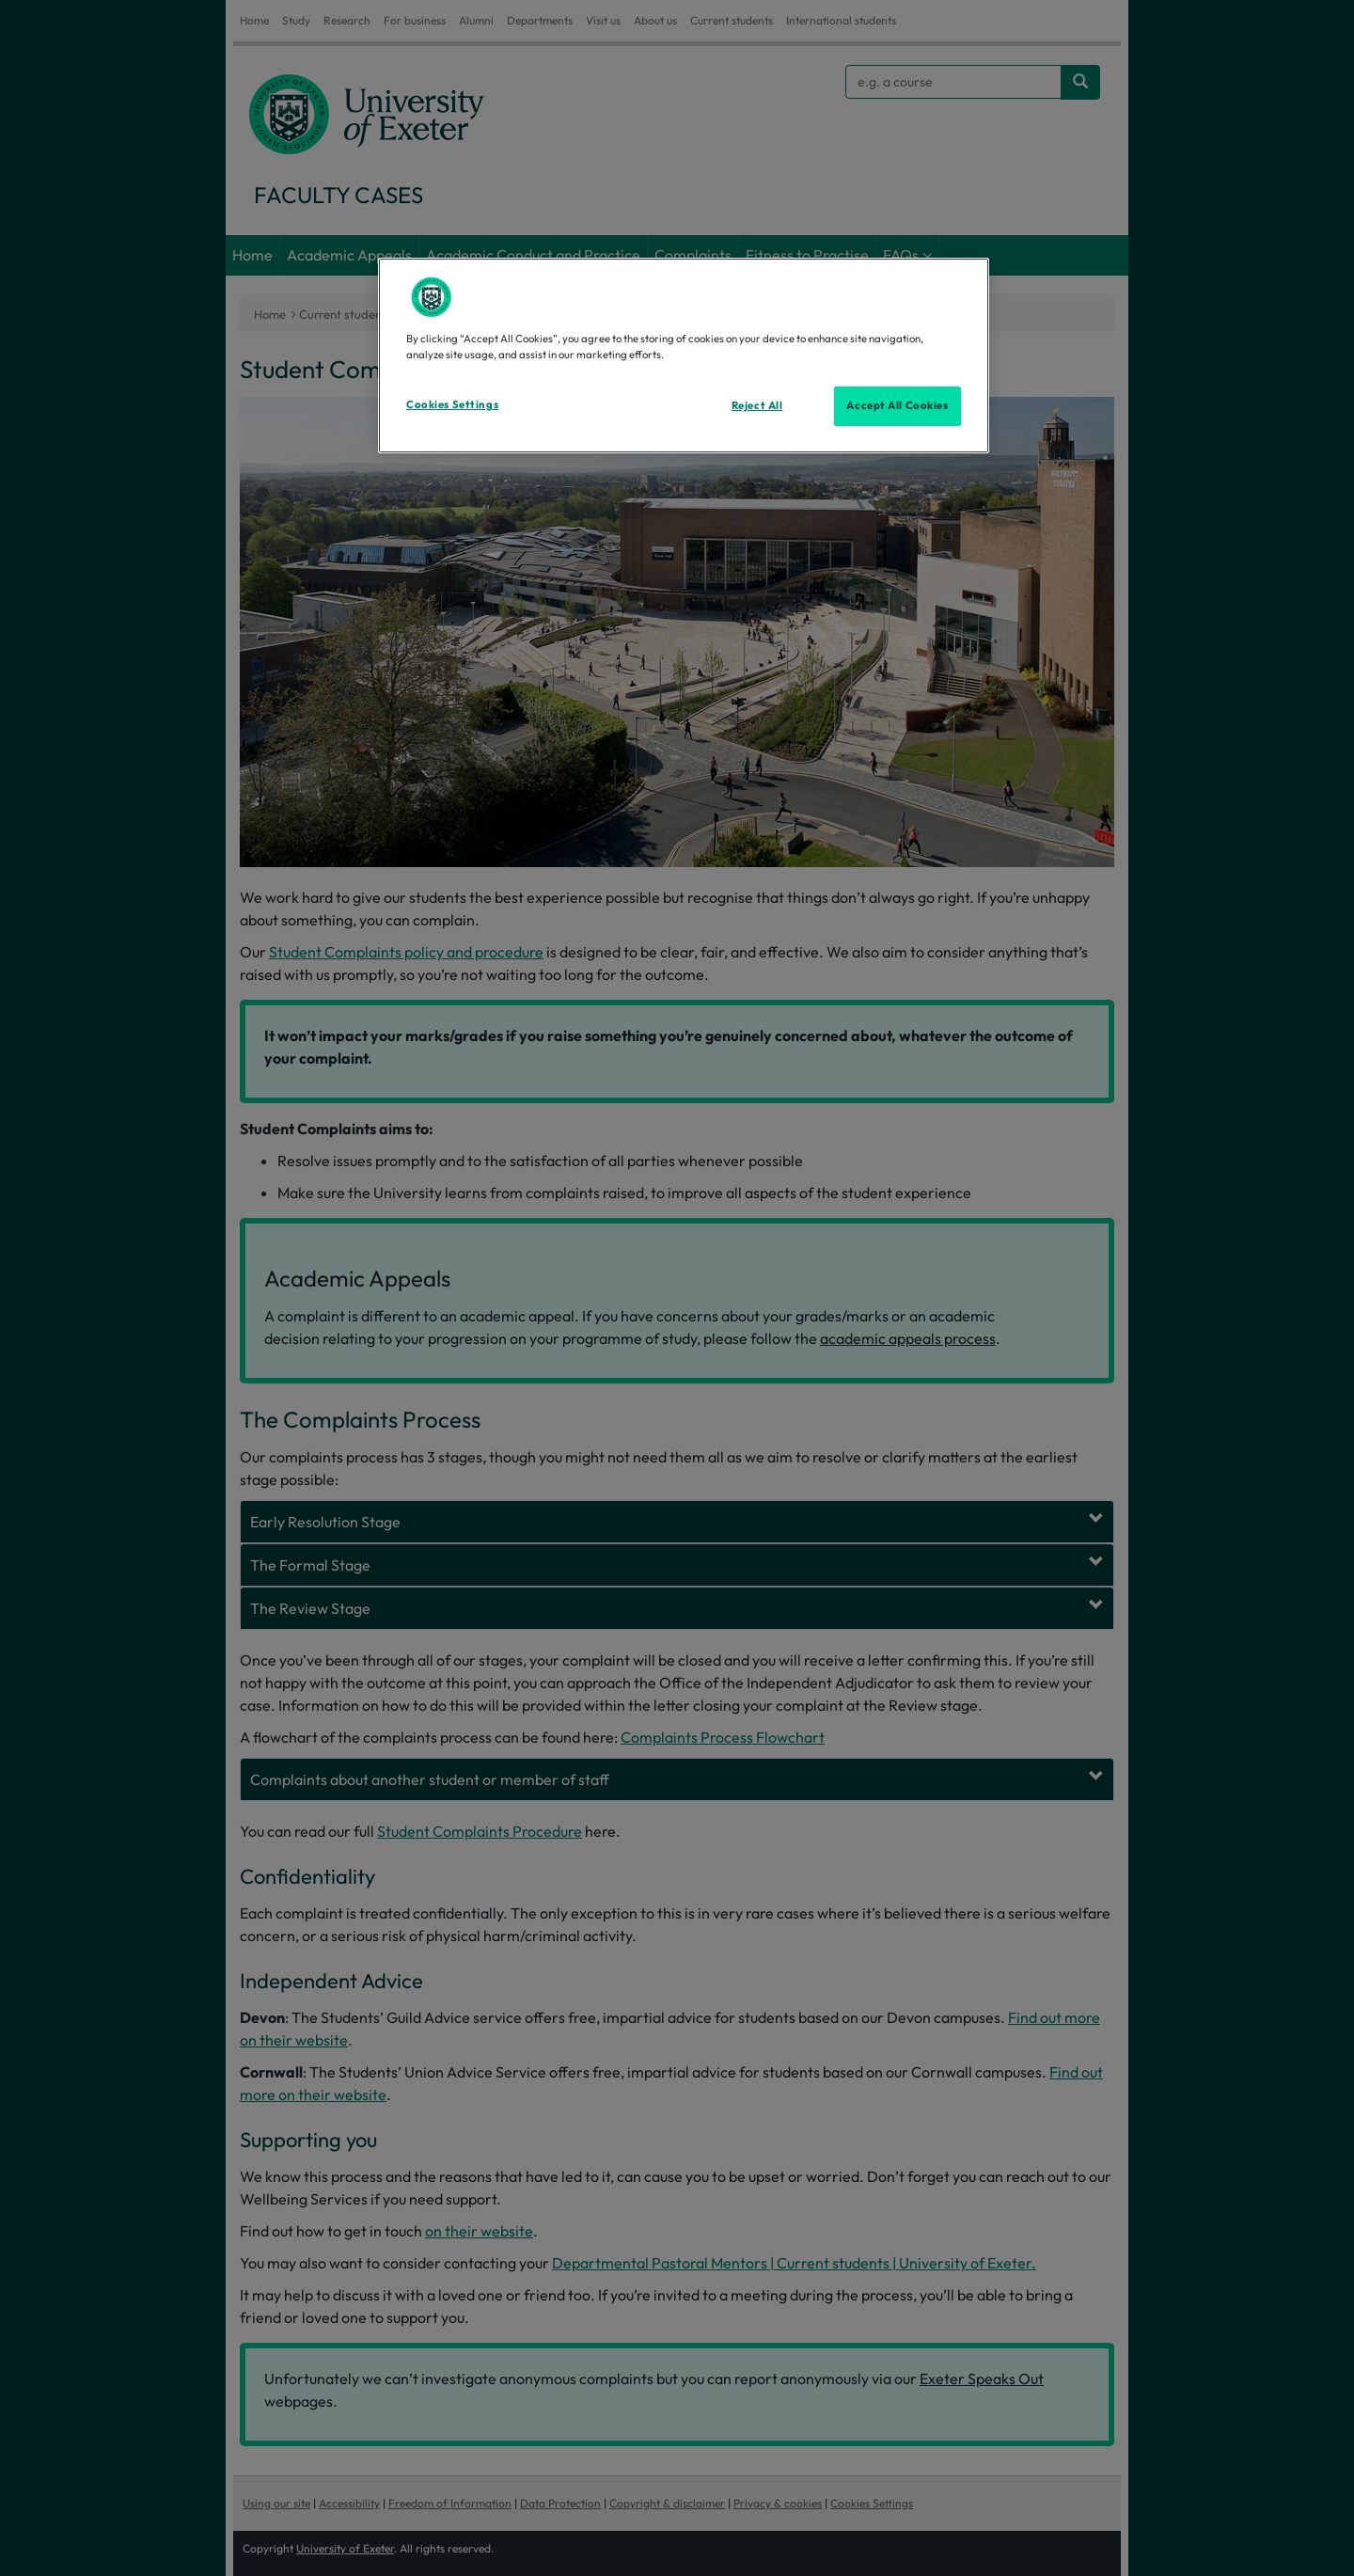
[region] (683, 355)
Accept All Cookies (897, 405)
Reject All (757, 405)
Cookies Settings (452, 404)
